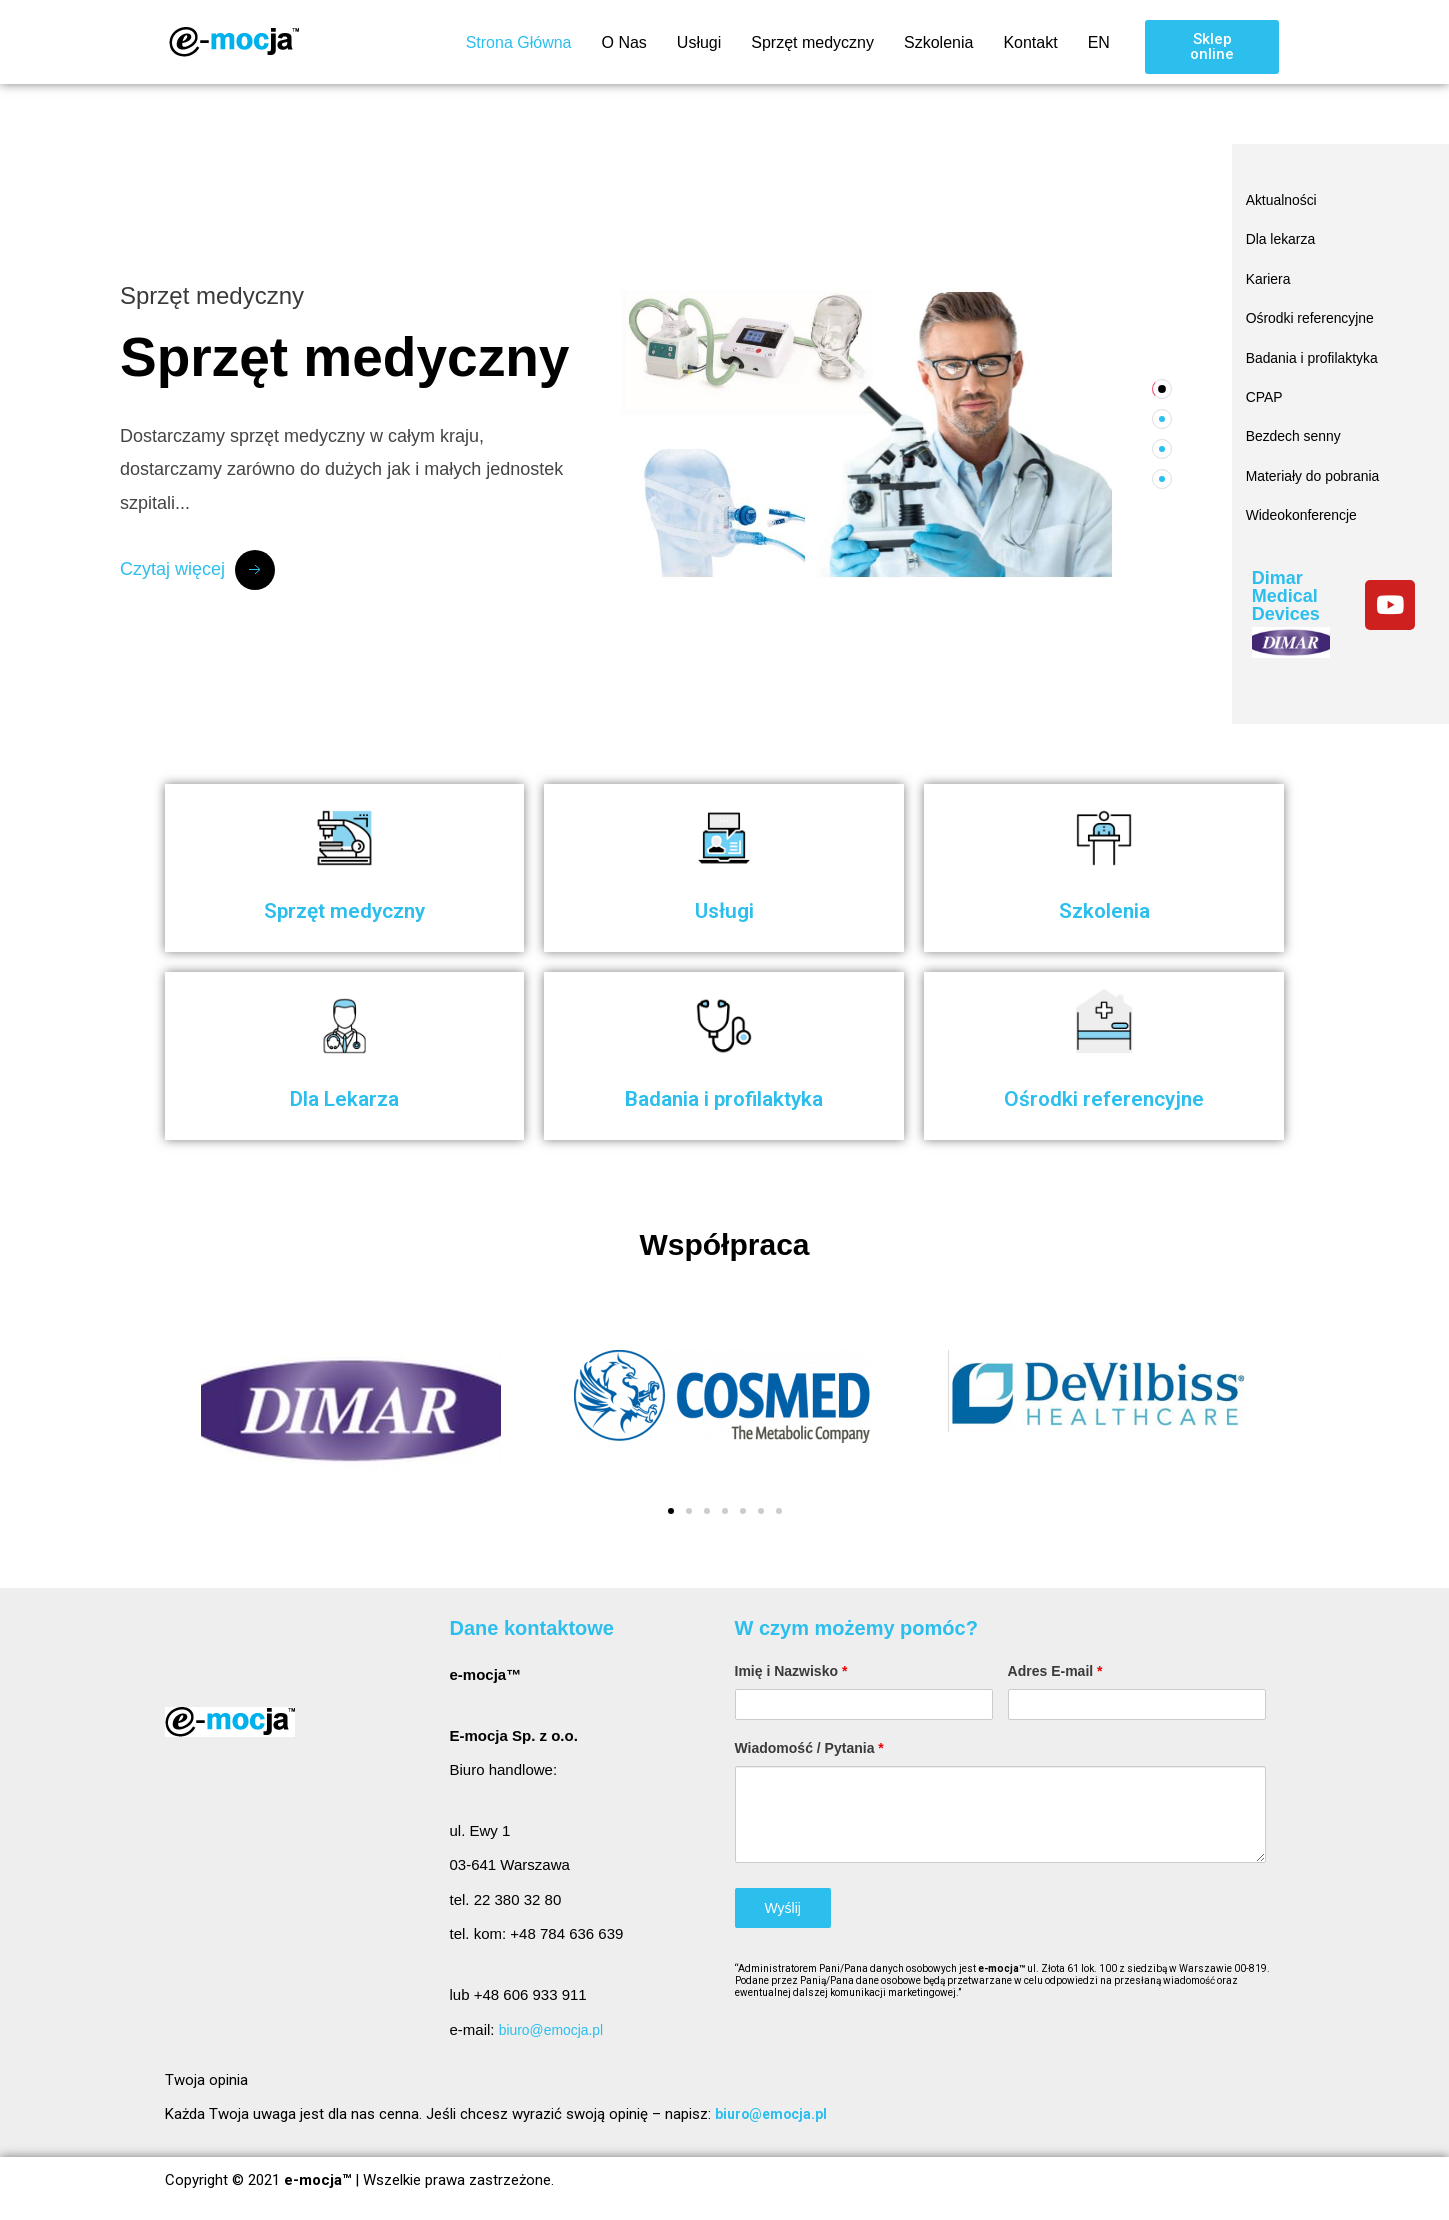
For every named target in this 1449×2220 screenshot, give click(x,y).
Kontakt (1030, 42)
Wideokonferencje (1306, 492)
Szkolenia (938, 42)
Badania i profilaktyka (1317, 345)
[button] (1212, 47)
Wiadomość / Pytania (809, 1748)
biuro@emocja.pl (555, 2029)
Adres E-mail (1055, 1671)
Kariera (1270, 272)
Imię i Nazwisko (791, 1671)
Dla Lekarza (344, 1097)
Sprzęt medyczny (812, 42)
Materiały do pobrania (1318, 455)
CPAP (1266, 382)
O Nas (623, 42)
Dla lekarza (1283, 235)
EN (1099, 42)
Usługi (699, 42)
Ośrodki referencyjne (1315, 308)
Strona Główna (519, 42)
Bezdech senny (1297, 419)
